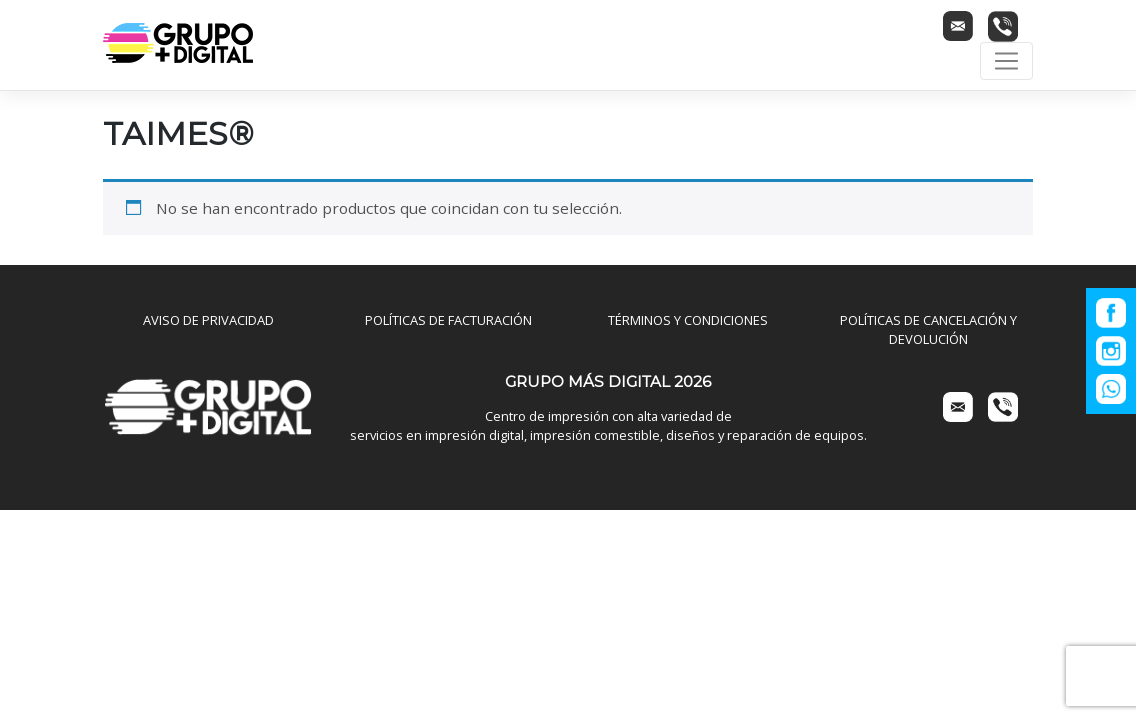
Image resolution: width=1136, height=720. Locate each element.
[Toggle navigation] (1006, 61)
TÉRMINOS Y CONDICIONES (688, 320)
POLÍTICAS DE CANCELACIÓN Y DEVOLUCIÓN (928, 329)
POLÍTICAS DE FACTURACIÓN (448, 320)
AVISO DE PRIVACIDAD (208, 320)
